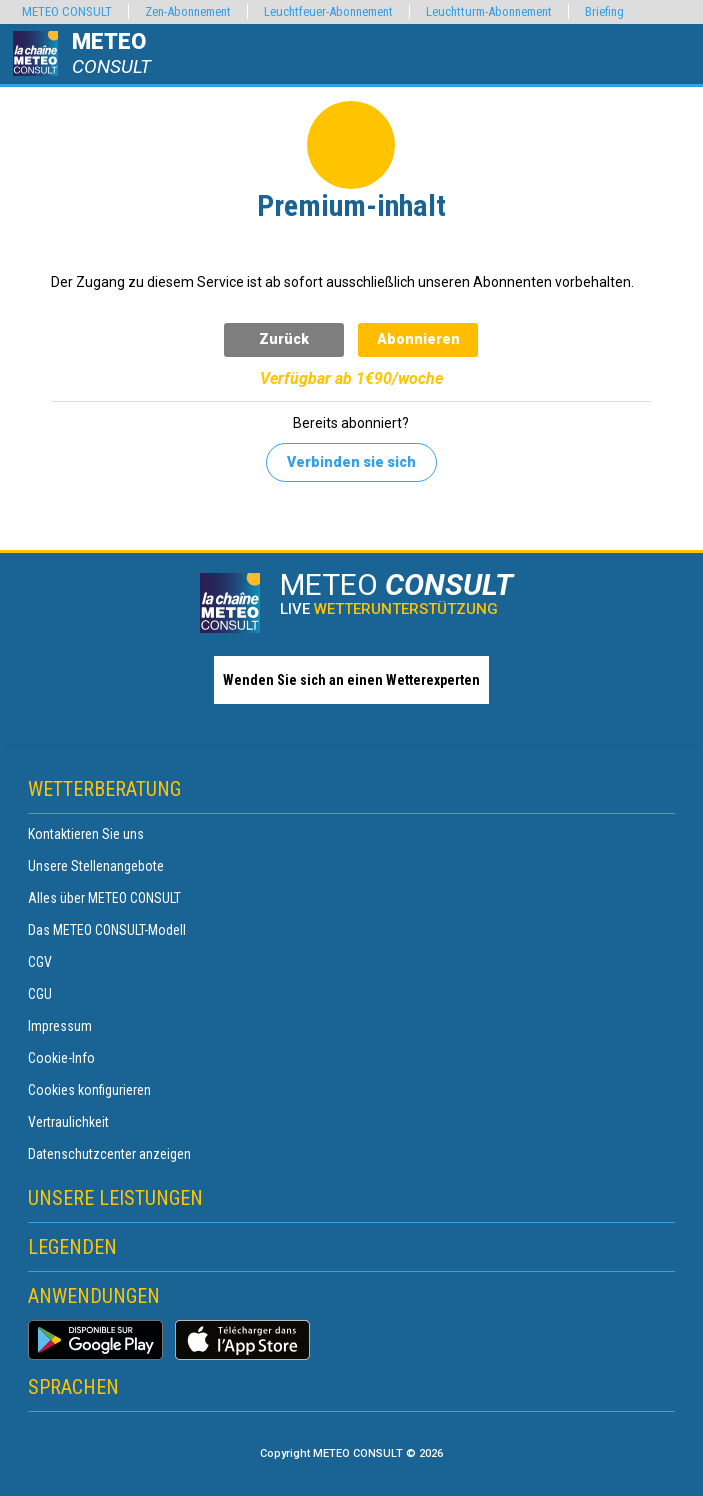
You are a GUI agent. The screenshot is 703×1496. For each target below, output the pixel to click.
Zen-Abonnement (188, 11)
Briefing (604, 11)
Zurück (284, 339)
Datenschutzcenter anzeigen (109, 1154)
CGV (40, 962)
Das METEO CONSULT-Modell (107, 930)
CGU (40, 994)
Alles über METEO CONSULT (104, 898)
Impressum (60, 1026)
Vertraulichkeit (68, 1122)
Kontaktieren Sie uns (86, 834)
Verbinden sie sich (351, 462)
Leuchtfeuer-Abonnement (328, 11)
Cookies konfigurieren (89, 1090)
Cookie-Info (61, 1058)
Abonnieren (418, 339)
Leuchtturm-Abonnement (489, 11)
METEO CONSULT (67, 11)
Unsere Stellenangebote (96, 866)
